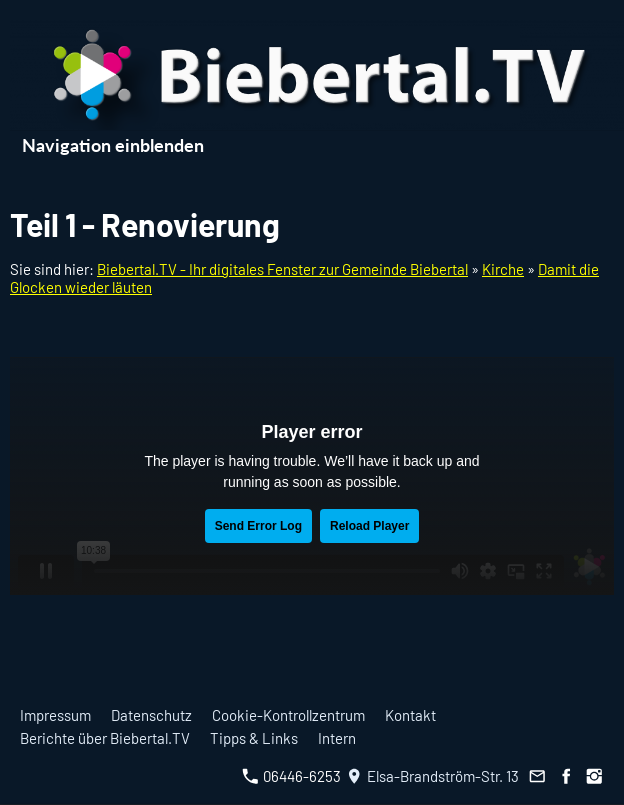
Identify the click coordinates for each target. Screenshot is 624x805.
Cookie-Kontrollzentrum (288, 715)
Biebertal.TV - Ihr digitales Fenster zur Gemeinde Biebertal (282, 269)
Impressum (55, 715)
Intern (337, 738)
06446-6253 (291, 776)
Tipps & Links (254, 738)
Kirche (503, 269)
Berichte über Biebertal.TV (105, 738)
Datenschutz (151, 715)
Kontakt (410, 715)
